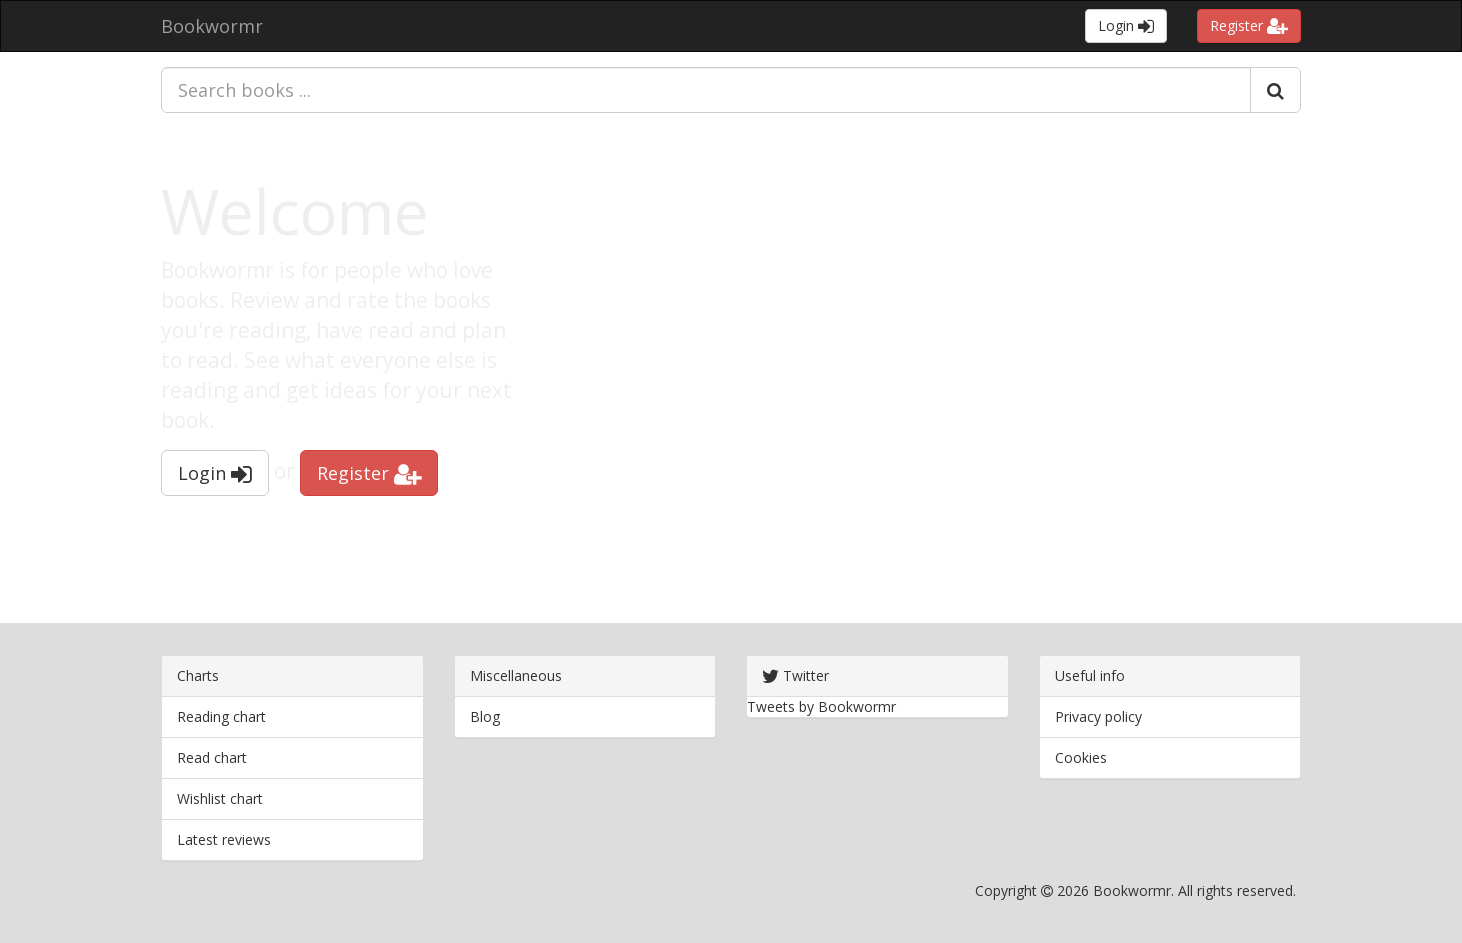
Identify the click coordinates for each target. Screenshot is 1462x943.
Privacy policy (1098, 716)
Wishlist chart (220, 798)
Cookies (1081, 757)
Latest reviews (224, 839)
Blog (485, 716)
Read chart (212, 757)
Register (1249, 25)
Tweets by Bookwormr (821, 706)
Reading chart (221, 716)
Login (1126, 25)
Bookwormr (212, 26)
